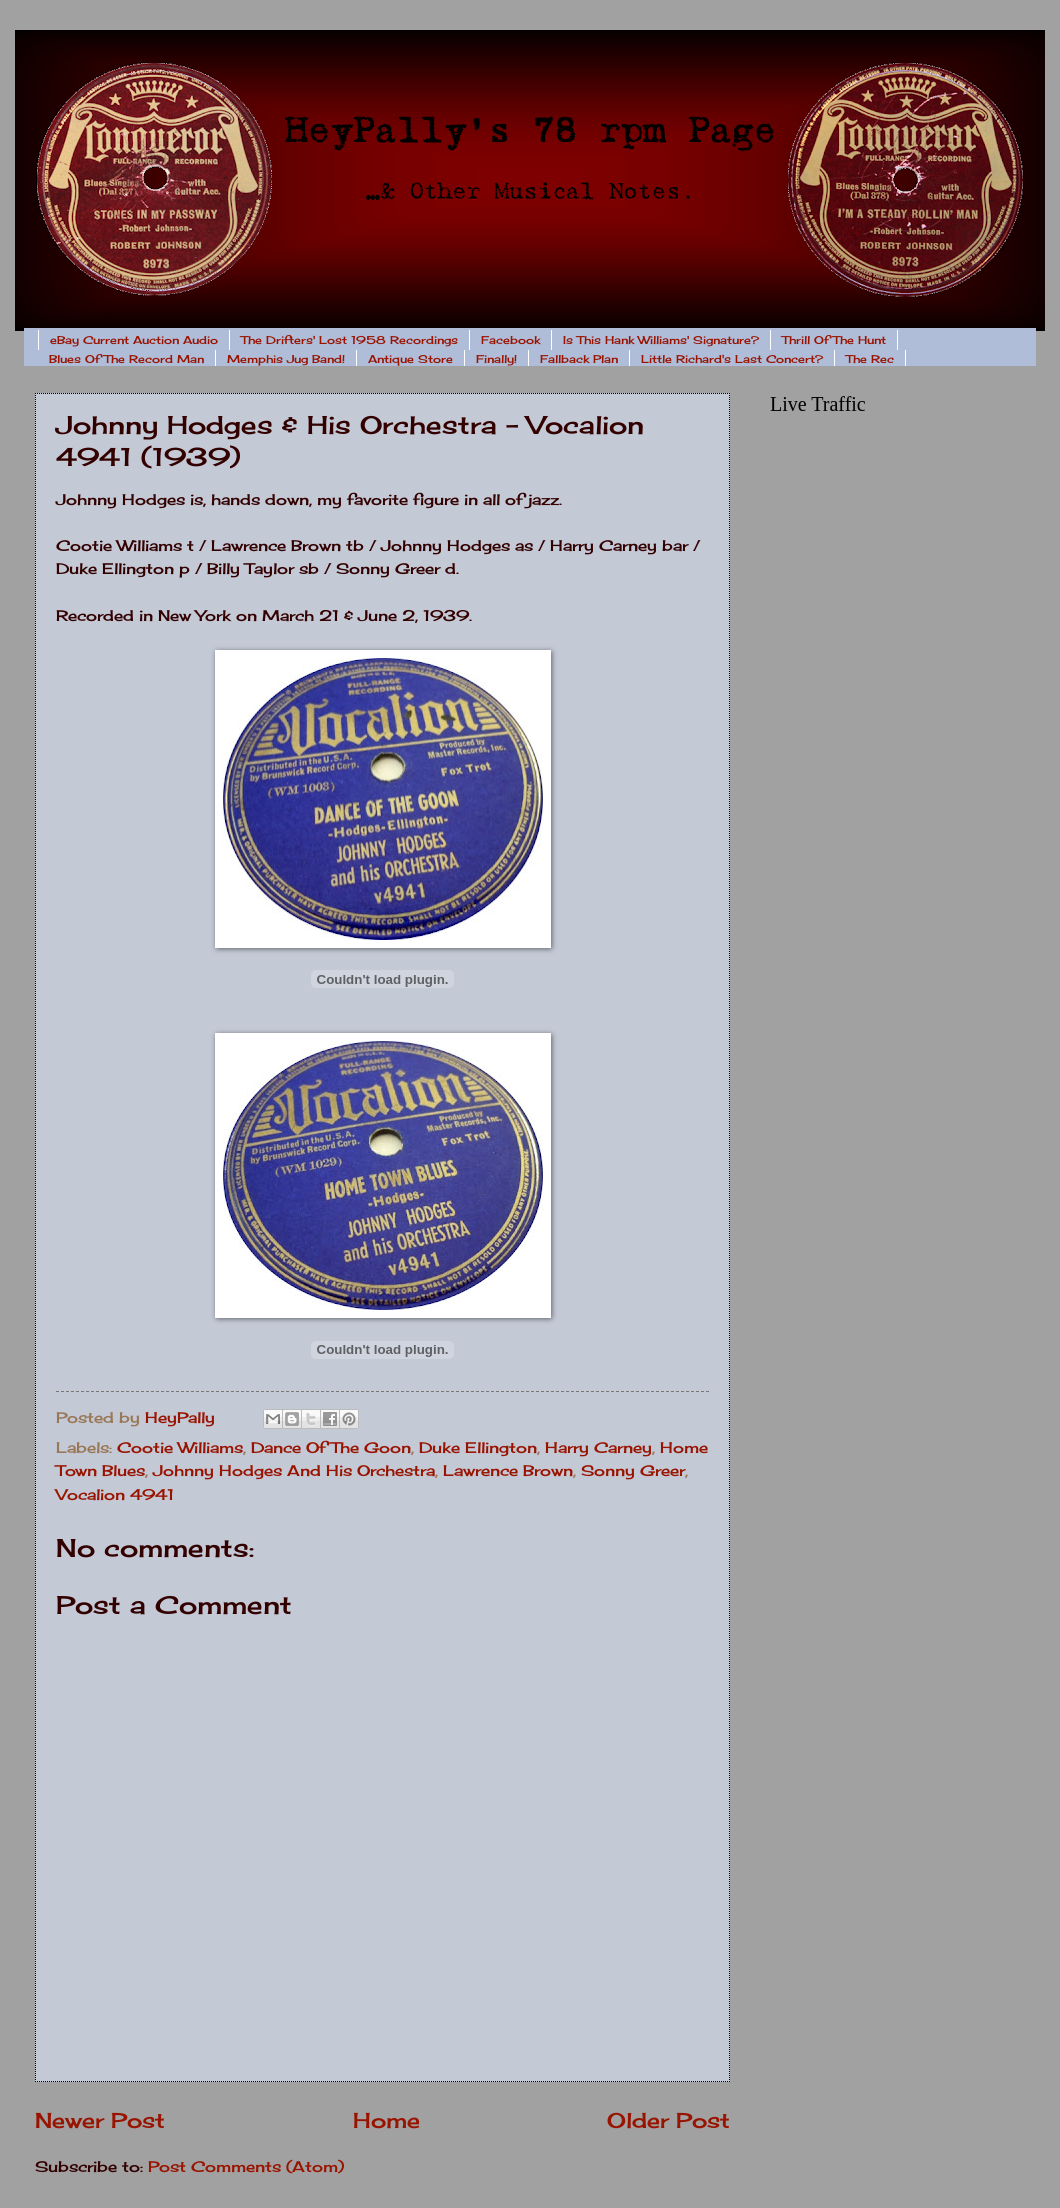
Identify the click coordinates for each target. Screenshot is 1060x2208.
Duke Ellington (478, 1448)
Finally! (496, 359)
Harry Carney (598, 1448)
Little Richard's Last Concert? (732, 359)
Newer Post (100, 2120)
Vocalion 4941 (115, 1495)
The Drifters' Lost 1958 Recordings (349, 340)
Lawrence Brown (508, 1471)
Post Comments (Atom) (246, 2167)
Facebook (510, 340)
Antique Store (410, 359)
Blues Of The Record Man (126, 359)
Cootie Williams (180, 1448)
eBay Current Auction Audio (134, 340)
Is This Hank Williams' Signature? (661, 340)
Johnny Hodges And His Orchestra (294, 1471)
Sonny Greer (633, 1471)
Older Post (668, 2120)
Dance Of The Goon (331, 1448)
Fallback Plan (579, 359)
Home (386, 2120)
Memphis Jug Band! (286, 359)
